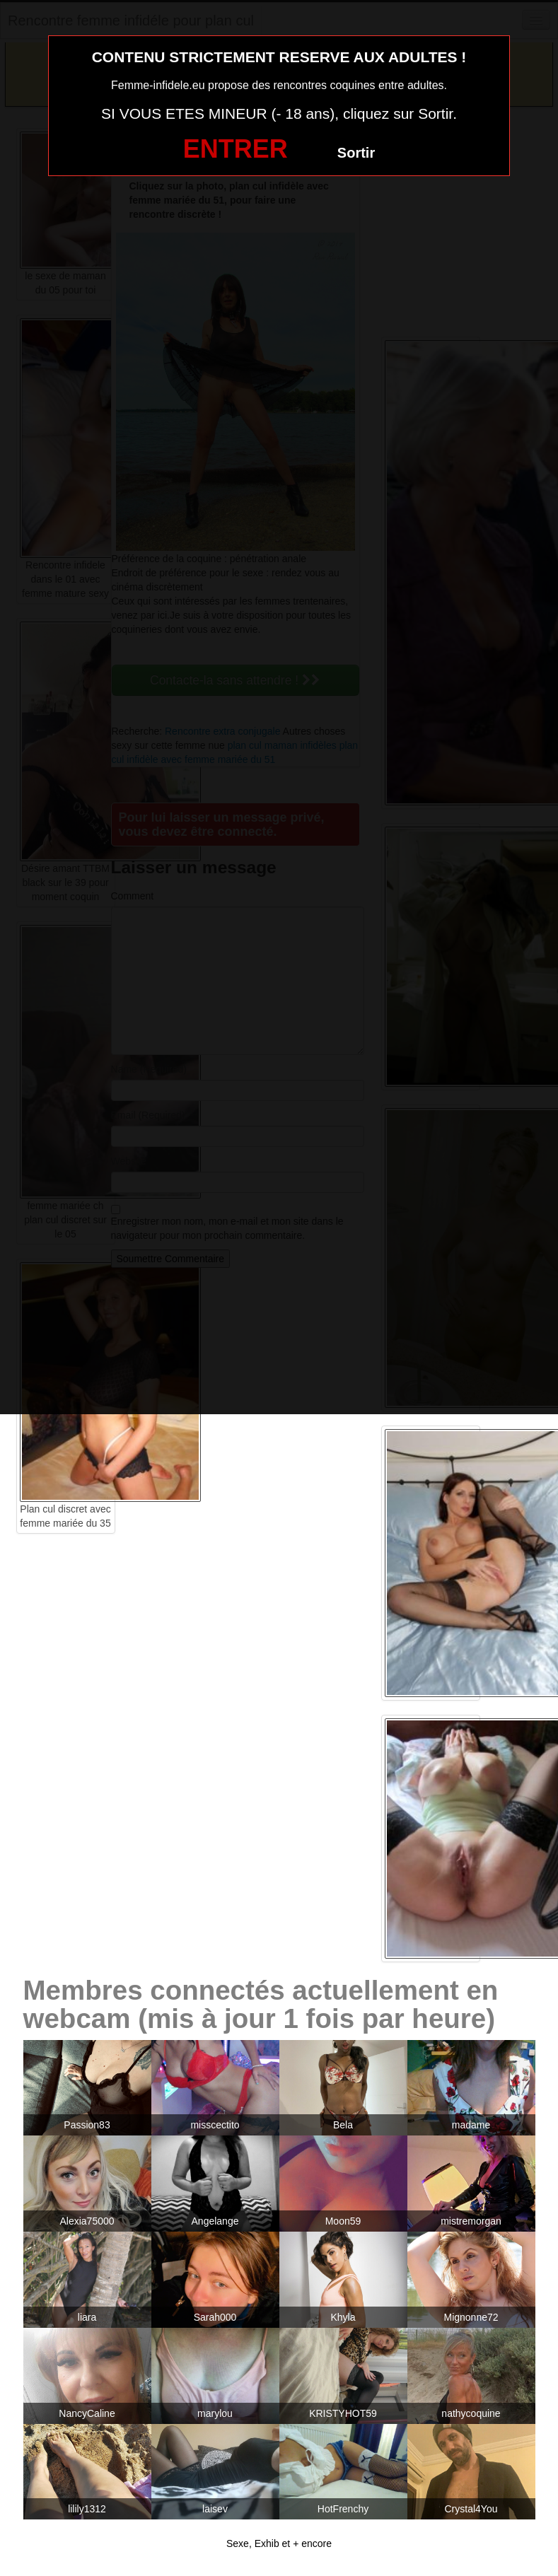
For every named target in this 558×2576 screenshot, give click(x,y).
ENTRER (235, 148)
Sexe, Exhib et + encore (279, 2543)
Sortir (356, 153)
